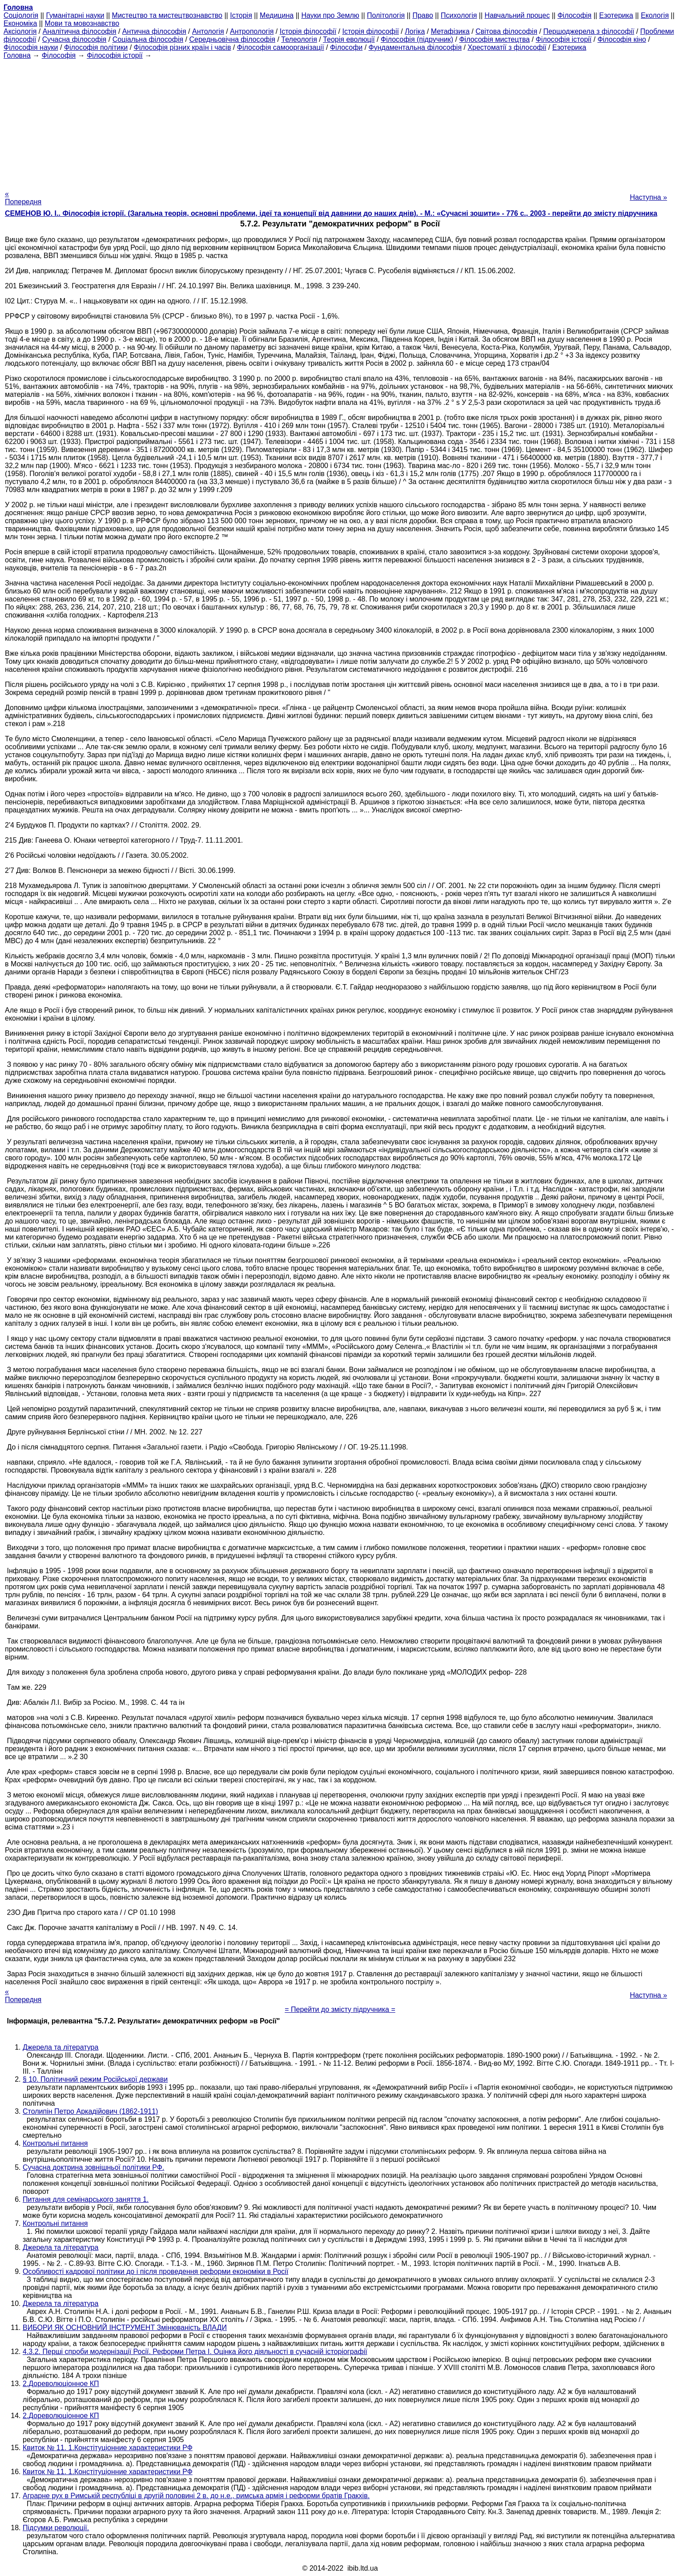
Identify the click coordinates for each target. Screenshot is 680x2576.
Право (422, 15)
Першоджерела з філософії (588, 31)
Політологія (386, 15)
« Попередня (23, 198)
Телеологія (299, 39)
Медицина (277, 15)
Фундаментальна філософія (415, 47)
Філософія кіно (621, 39)
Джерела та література (60, 2047)
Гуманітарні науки (75, 15)
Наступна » (648, 197)
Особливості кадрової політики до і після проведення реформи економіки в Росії (155, 2271)
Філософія (574, 15)
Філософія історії (563, 39)
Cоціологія (21, 15)
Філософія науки (31, 47)
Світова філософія (506, 31)
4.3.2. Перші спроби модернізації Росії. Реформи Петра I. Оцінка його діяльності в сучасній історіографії (195, 2351)
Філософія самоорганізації (280, 47)
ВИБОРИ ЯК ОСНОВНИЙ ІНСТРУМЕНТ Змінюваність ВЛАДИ (125, 2327)
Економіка (20, 23)
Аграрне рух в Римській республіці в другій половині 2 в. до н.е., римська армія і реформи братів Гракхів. (196, 2495)
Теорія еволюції (349, 39)
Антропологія (252, 31)
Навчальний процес (517, 15)
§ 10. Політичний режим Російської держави (95, 2079)
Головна (17, 55)
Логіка (415, 31)
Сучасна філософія (74, 39)
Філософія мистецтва (494, 39)
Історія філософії (308, 31)
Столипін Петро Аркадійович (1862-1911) (90, 2111)
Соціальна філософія (148, 39)
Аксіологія (20, 31)
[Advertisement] (340, 122)
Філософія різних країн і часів (182, 47)
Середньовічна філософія (232, 39)
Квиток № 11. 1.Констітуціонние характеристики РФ (108, 2447)
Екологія (655, 15)
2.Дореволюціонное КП (61, 2383)
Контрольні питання (55, 2143)
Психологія (459, 15)
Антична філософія (154, 31)
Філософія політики (96, 47)
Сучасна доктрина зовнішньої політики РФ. (93, 2167)
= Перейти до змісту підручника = (340, 2009)
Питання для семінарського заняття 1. (86, 2199)
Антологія (208, 31)
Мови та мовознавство (82, 23)
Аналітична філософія (80, 31)
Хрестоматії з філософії (506, 47)
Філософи (346, 47)
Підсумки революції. (56, 2528)
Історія (241, 15)
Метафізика (450, 31)
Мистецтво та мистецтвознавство (167, 15)
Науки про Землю (330, 15)
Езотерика (616, 15)
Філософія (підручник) (417, 39)
